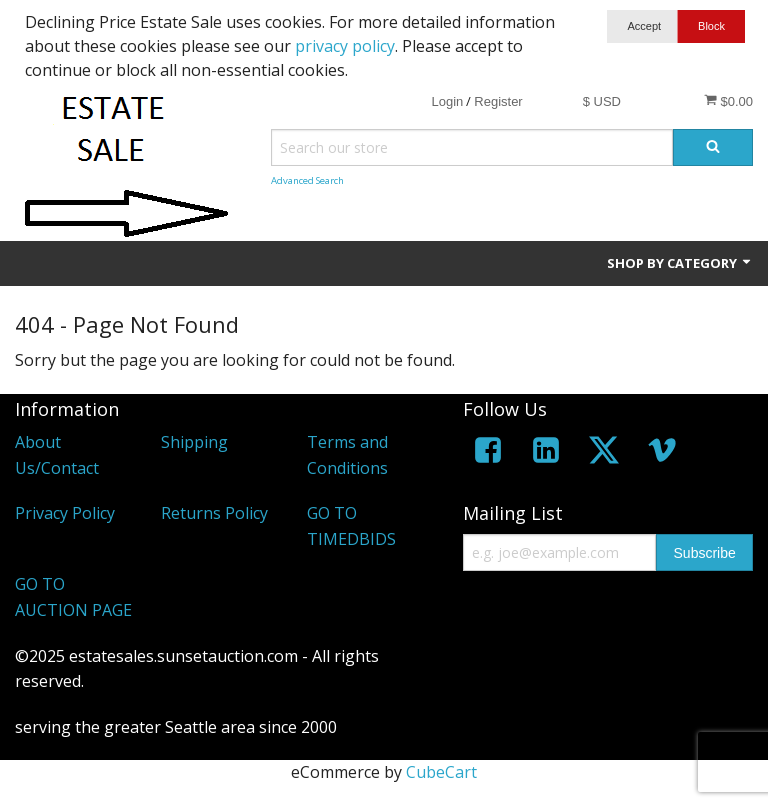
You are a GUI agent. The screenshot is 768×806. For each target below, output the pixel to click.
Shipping (194, 442)
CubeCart (441, 772)
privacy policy (345, 46)
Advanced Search (307, 180)
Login (447, 101)
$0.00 (728, 101)
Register (498, 101)
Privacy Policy (65, 513)
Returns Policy (214, 513)
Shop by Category (680, 263)
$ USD (602, 101)
